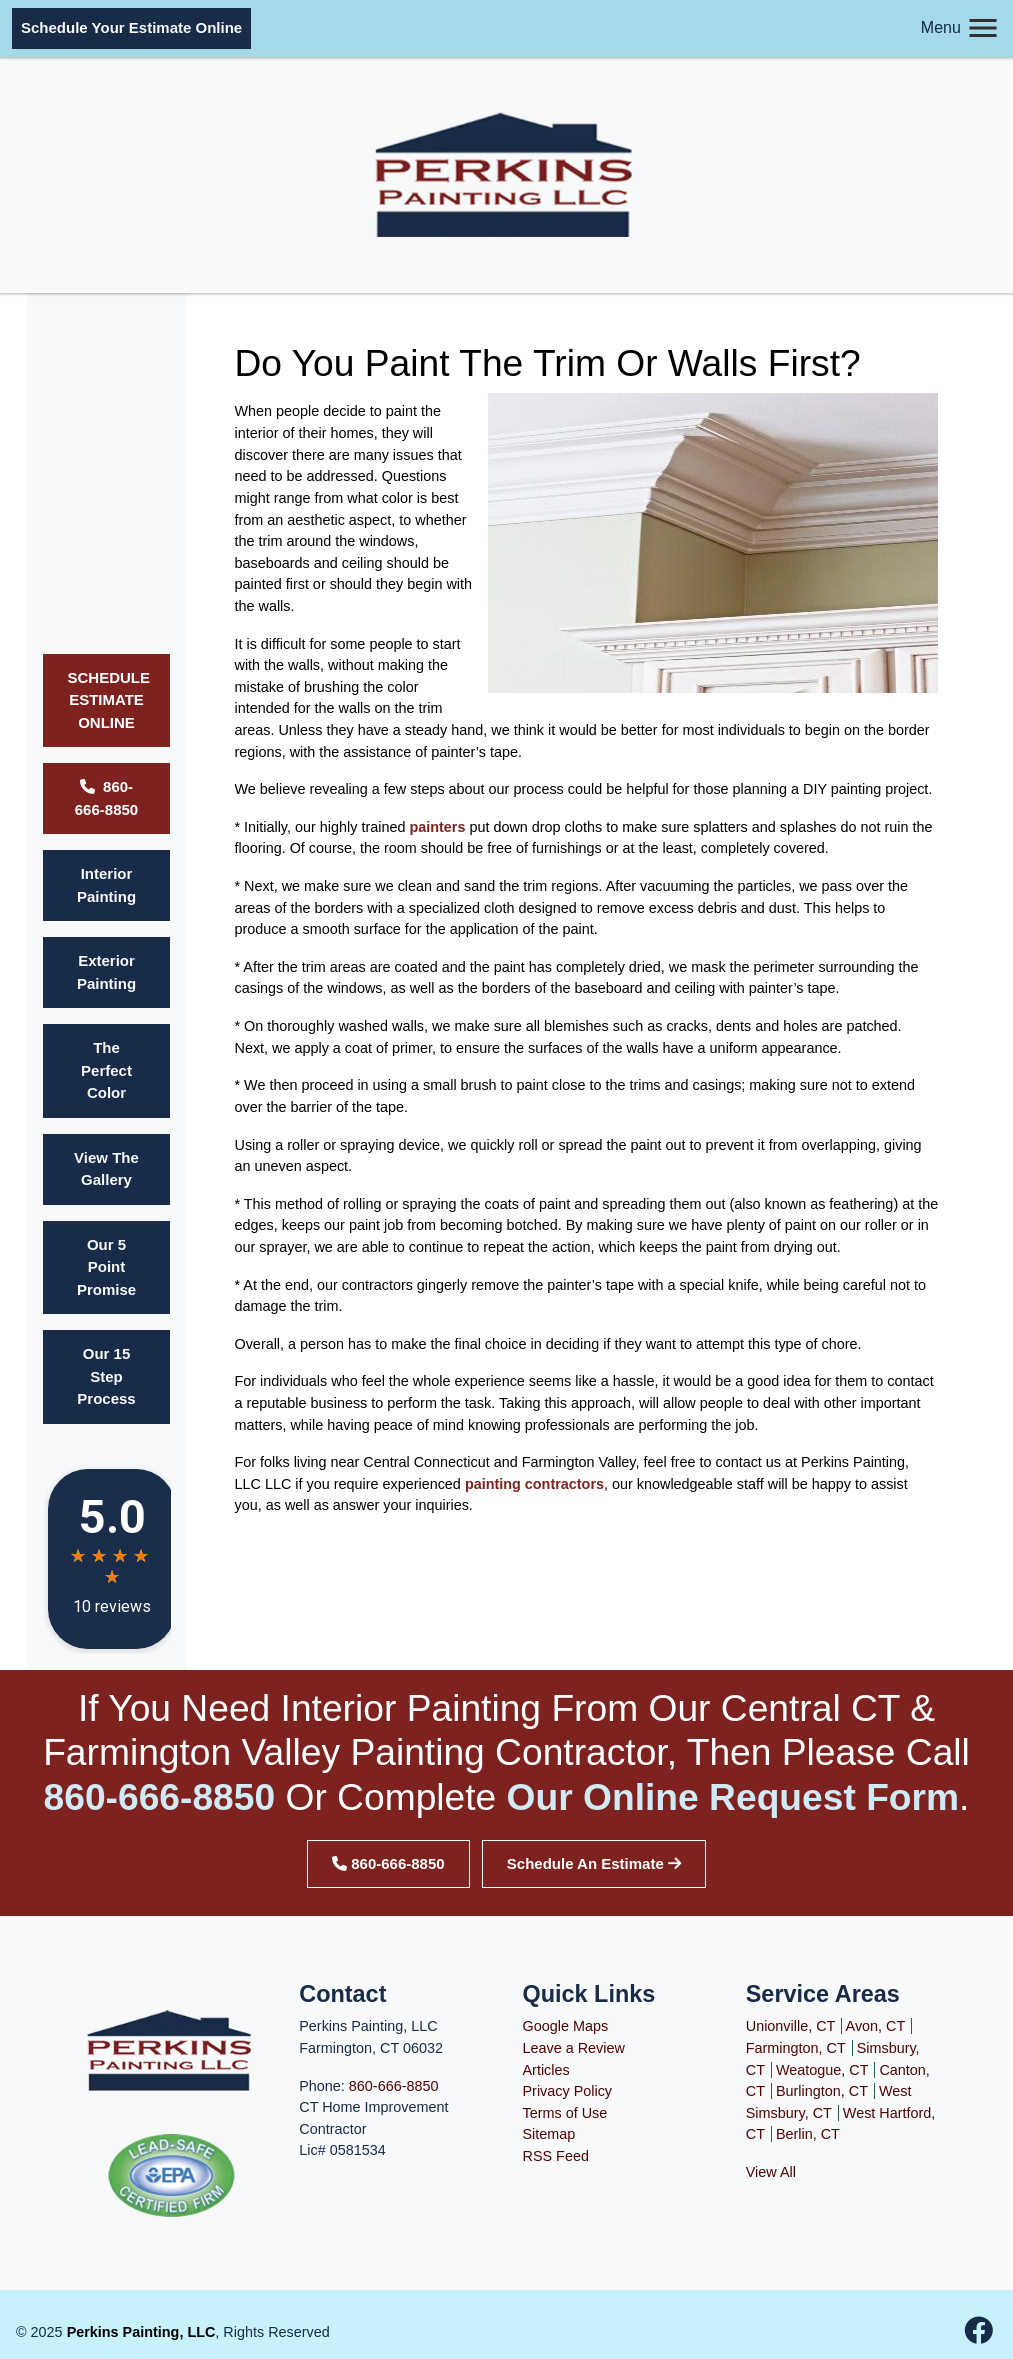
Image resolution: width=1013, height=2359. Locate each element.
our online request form (733, 1797)
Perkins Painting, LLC (141, 2332)
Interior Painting (106, 885)
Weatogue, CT (822, 2070)
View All (771, 2172)
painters (437, 827)
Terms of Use (565, 2113)
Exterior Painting (106, 972)
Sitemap (549, 2134)
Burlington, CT (822, 2091)
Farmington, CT (796, 2048)
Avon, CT (876, 2026)
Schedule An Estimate (594, 1863)
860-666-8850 (106, 798)
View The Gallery (106, 1169)
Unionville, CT (791, 2026)
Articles (546, 2070)
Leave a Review (574, 2048)
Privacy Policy (568, 2091)
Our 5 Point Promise (106, 1267)
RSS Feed (556, 2156)
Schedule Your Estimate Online (131, 27)
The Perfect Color (106, 1070)
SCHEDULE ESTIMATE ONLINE (109, 700)
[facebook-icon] (978, 2336)
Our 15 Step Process (106, 1376)
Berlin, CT (808, 2134)
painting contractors (534, 1484)
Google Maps (566, 2026)
